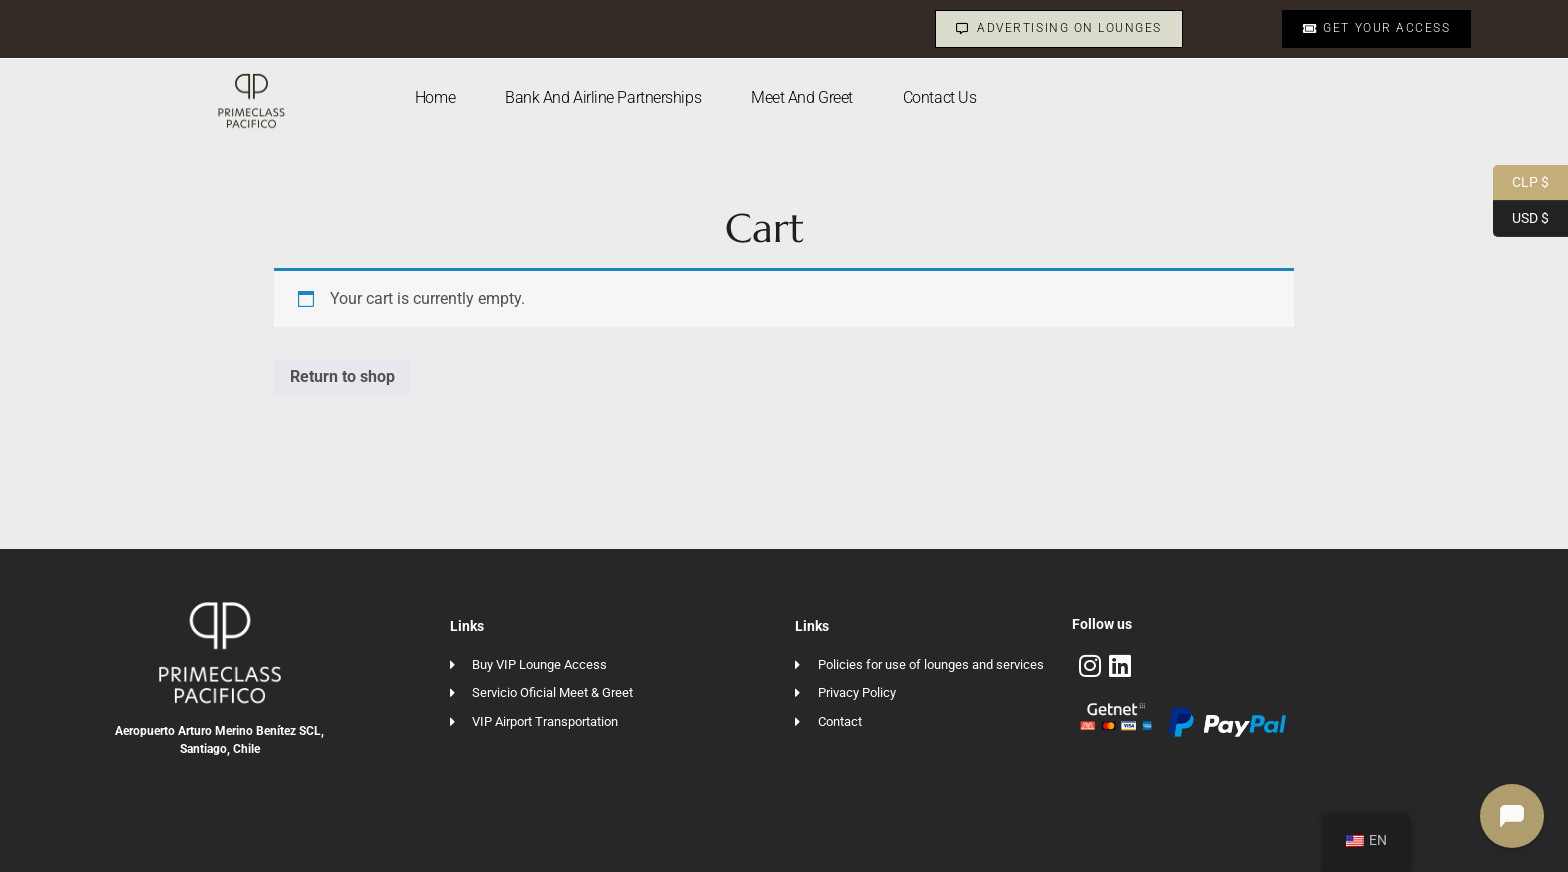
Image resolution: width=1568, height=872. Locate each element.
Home (435, 97)
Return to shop (342, 376)
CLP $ (1521, 183)
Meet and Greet (802, 97)
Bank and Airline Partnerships (603, 97)
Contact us (940, 97)
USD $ (1521, 219)
